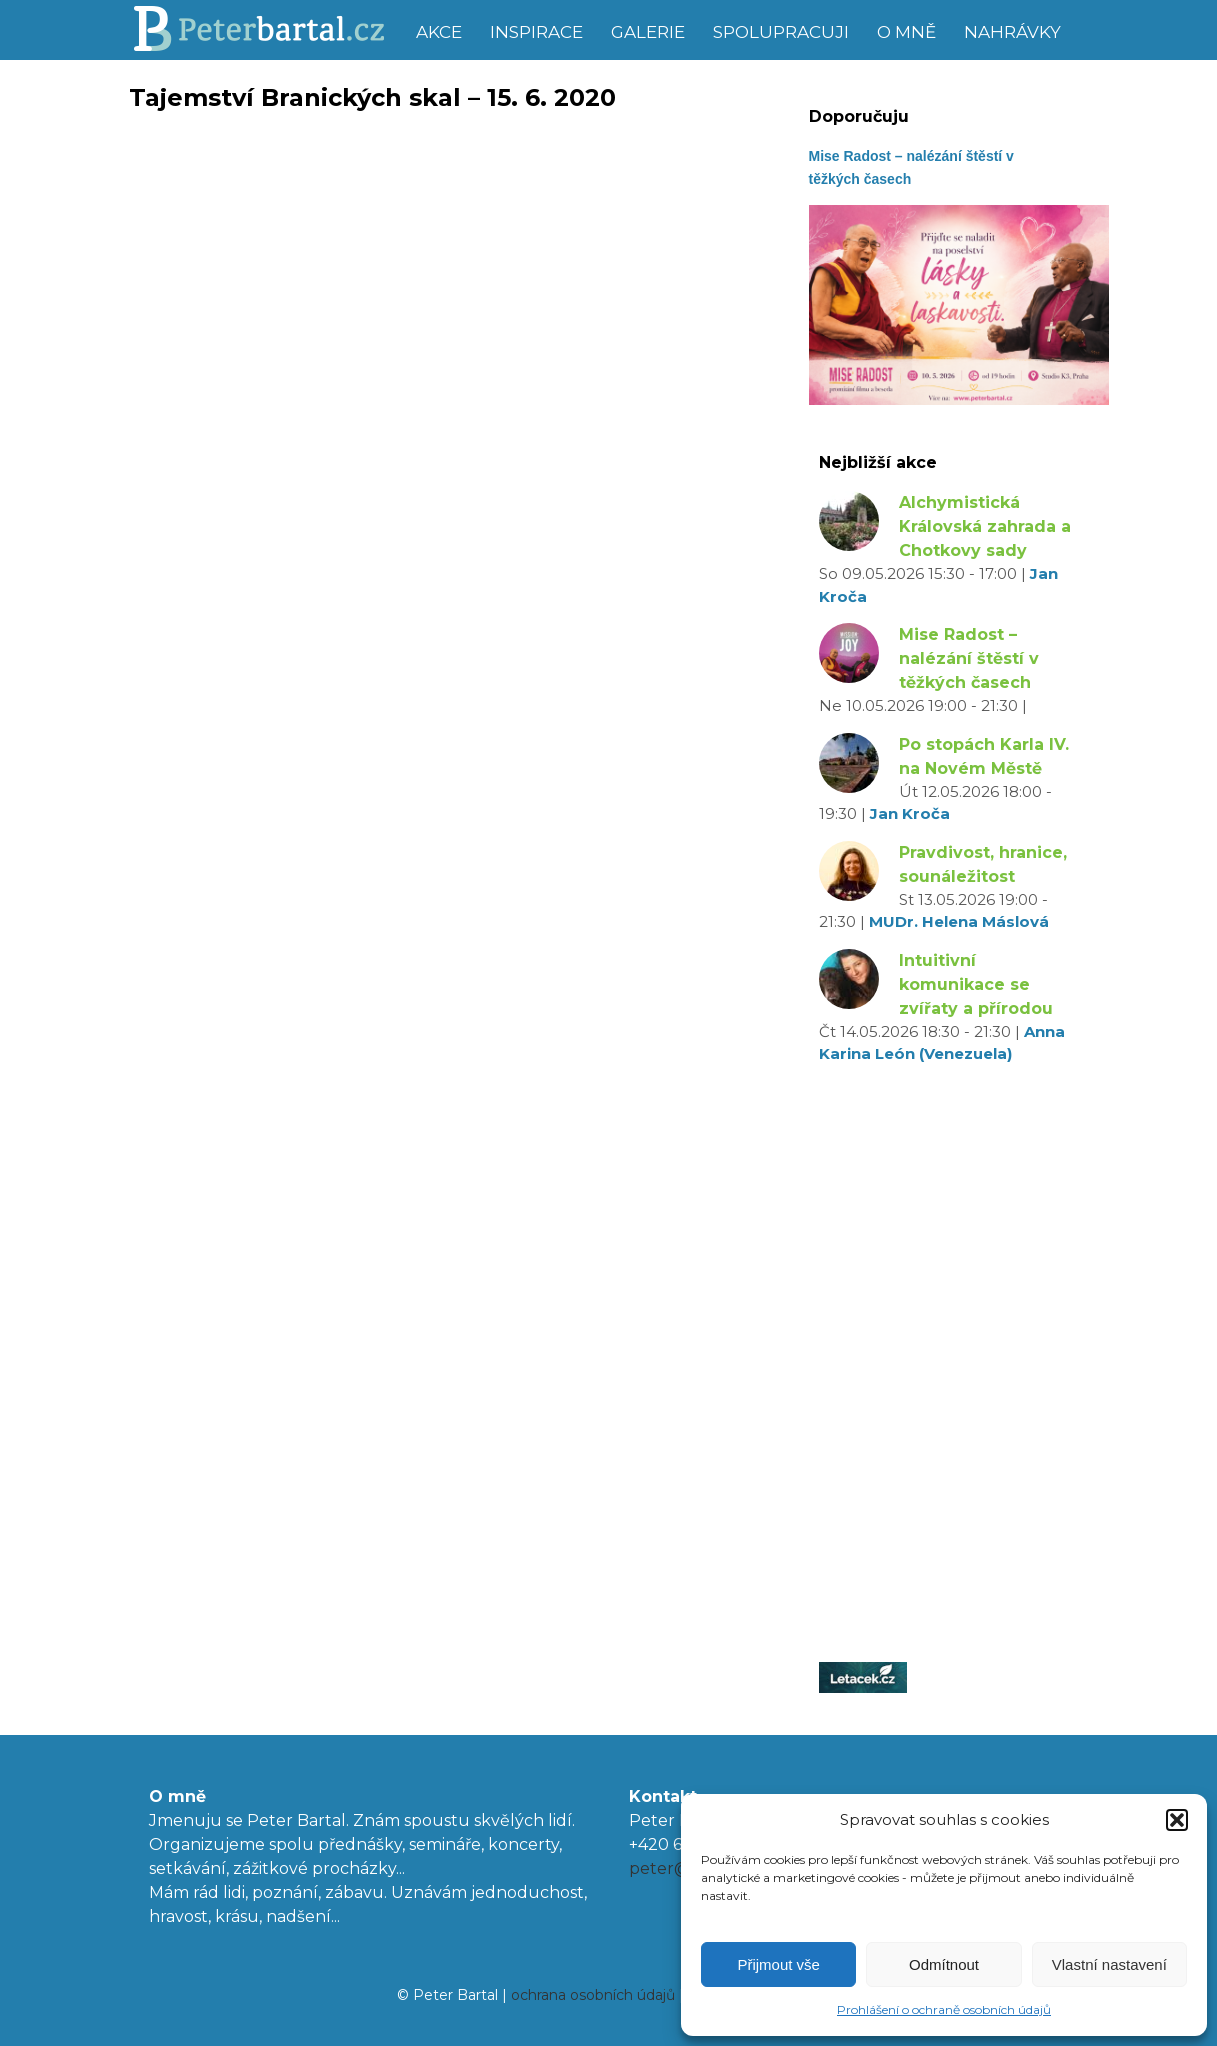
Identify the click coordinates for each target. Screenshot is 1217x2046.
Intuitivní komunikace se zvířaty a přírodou (976, 984)
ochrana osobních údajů (593, 1995)
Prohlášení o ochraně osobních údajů (944, 2009)
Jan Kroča (910, 813)
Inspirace (536, 32)
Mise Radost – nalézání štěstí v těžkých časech (969, 658)
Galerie (648, 32)
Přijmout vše (778, 1964)
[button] (1177, 1820)
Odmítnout (944, 1964)
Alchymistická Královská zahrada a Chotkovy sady (985, 526)
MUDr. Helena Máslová (959, 921)
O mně (906, 32)
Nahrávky (1012, 32)
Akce (439, 32)
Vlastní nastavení (1109, 1964)
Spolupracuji (781, 32)
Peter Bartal (266, 30)
